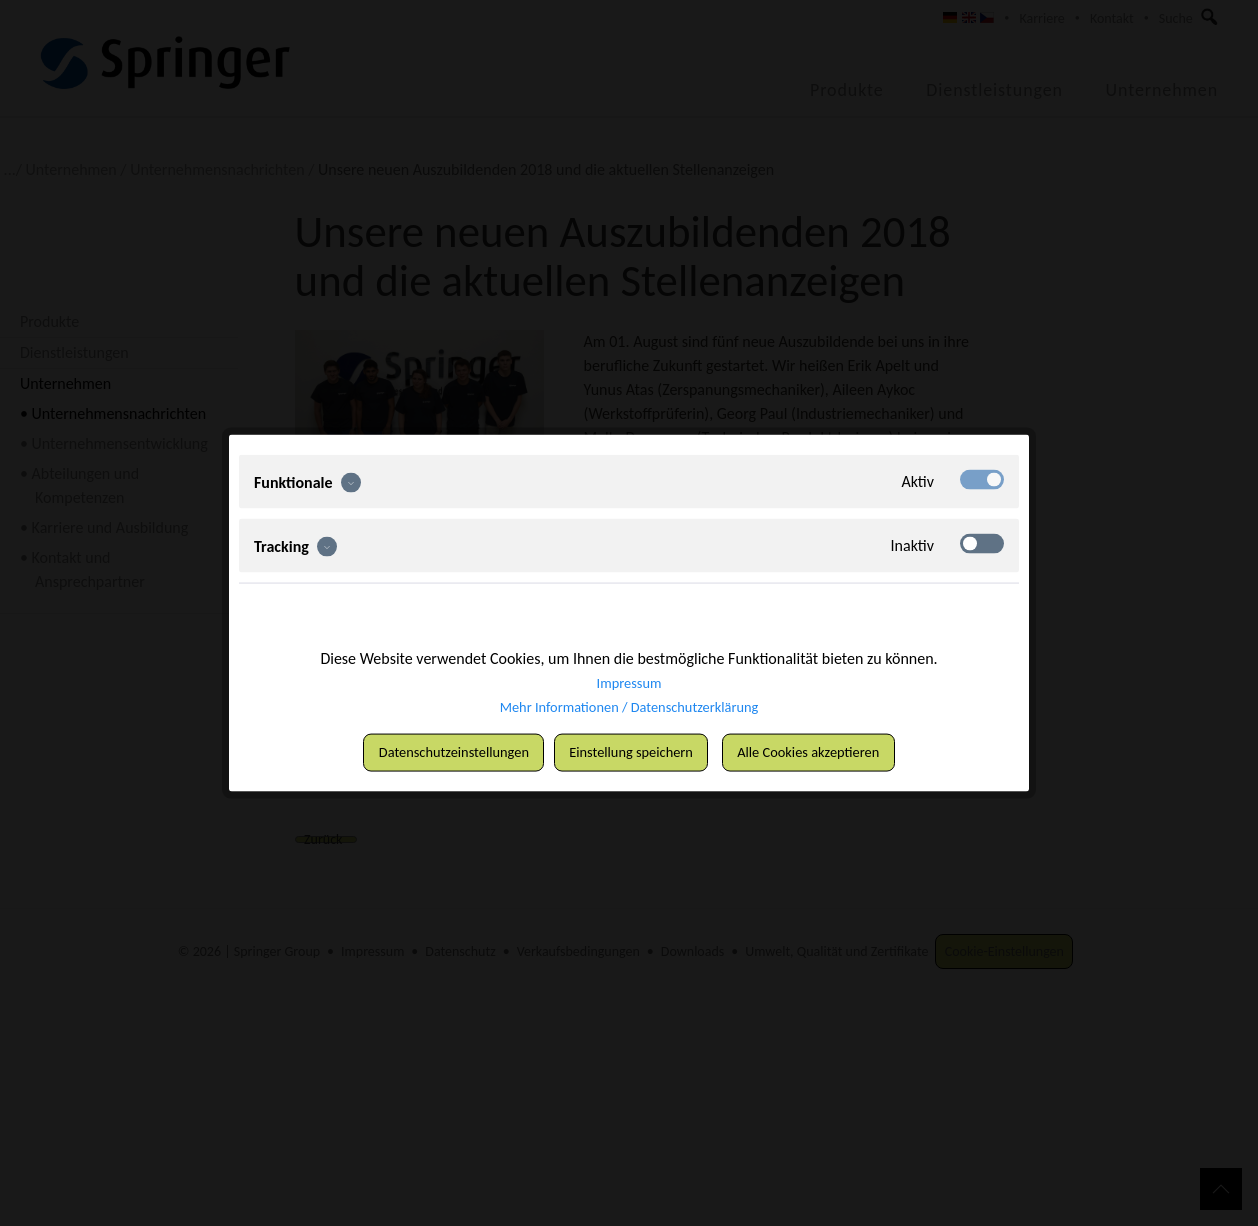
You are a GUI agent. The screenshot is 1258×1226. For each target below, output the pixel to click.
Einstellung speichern (634, 752)
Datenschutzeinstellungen (433, 752)
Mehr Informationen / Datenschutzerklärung (629, 704)
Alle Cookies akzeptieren (829, 752)
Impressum (629, 680)
